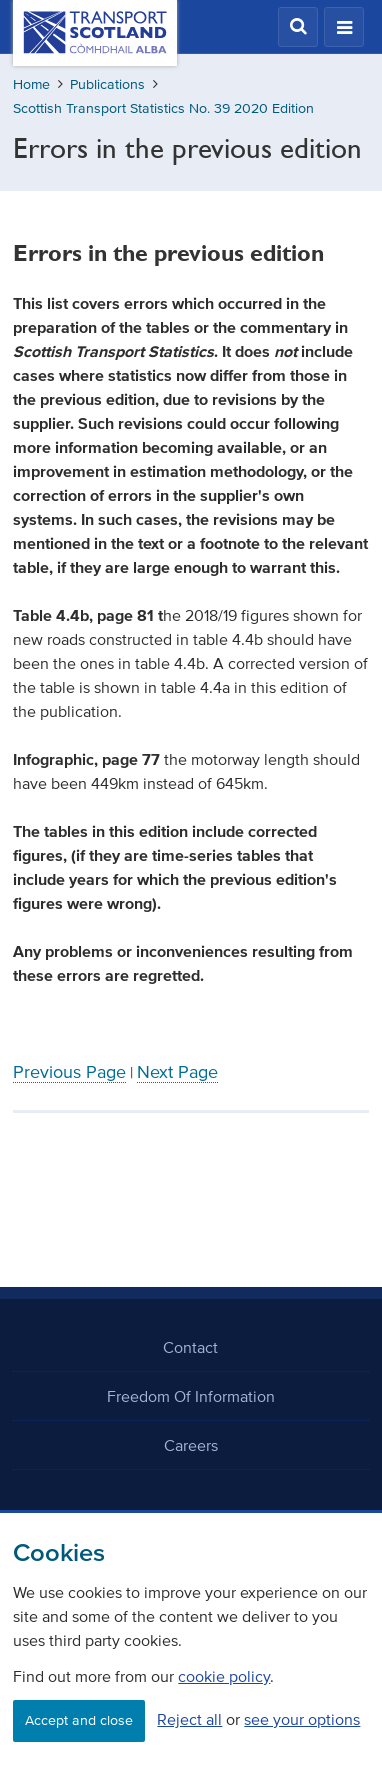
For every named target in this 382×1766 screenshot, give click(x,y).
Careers (191, 1445)
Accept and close (79, 1720)
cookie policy (224, 1676)
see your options (302, 1719)
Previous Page (69, 1072)
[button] (298, 27)
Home (31, 84)
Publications (107, 84)
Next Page (177, 1072)
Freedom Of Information (191, 1396)
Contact (190, 1347)
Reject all (189, 1719)
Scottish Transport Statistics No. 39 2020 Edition (163, 108)
